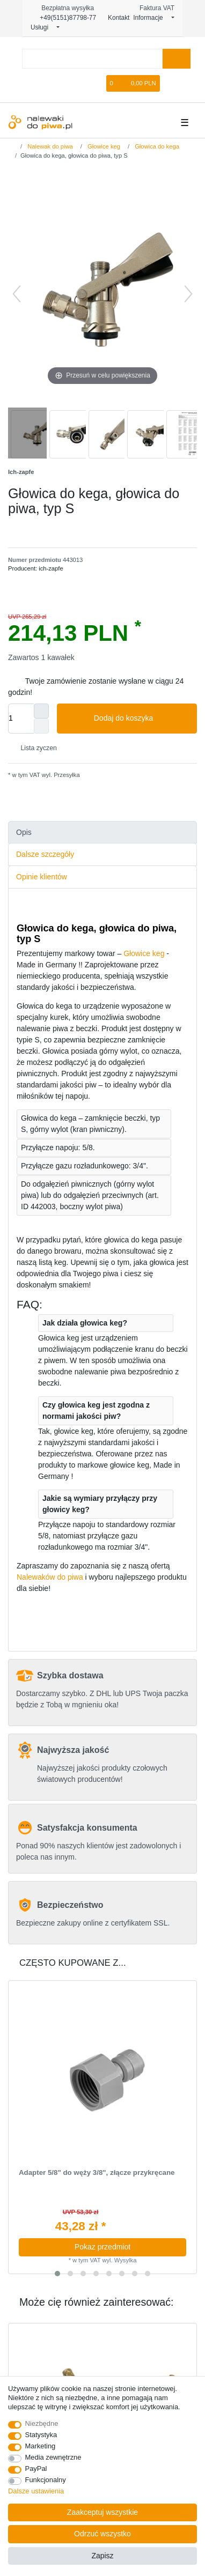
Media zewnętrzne (53, 2457)
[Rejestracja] (82, 83)
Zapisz (102, 2555)
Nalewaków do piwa (50, 1577)
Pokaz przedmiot (102, 2246)
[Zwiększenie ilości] (41, 711)
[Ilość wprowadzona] (21, 719)
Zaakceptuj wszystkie (102, 2512)
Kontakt (115, 17)
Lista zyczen (34, 748)
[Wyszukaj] (176, 59)
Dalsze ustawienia (36, 2491)
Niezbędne (41, 2423)
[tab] (102, 832)
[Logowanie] (63, 83)
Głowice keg (103, 146)
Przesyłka (66, 775)
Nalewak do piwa (49, 146)
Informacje (151, 17)
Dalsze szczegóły (45, 854)
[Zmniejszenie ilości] (41, 726)
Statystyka (41, 2435)
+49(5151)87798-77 (63, 17)
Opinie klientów (41, 876)
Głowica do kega (156, 146)
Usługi (43, 27)
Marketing (40, 2446)
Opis (24, 832)
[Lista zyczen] (98, 83)
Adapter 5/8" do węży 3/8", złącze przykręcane (97, 2173)
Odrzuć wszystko (102, 2533)
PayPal (36, 2468)
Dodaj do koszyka (141, 718)
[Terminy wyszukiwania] (92, 59)
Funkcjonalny (45, 2480)
